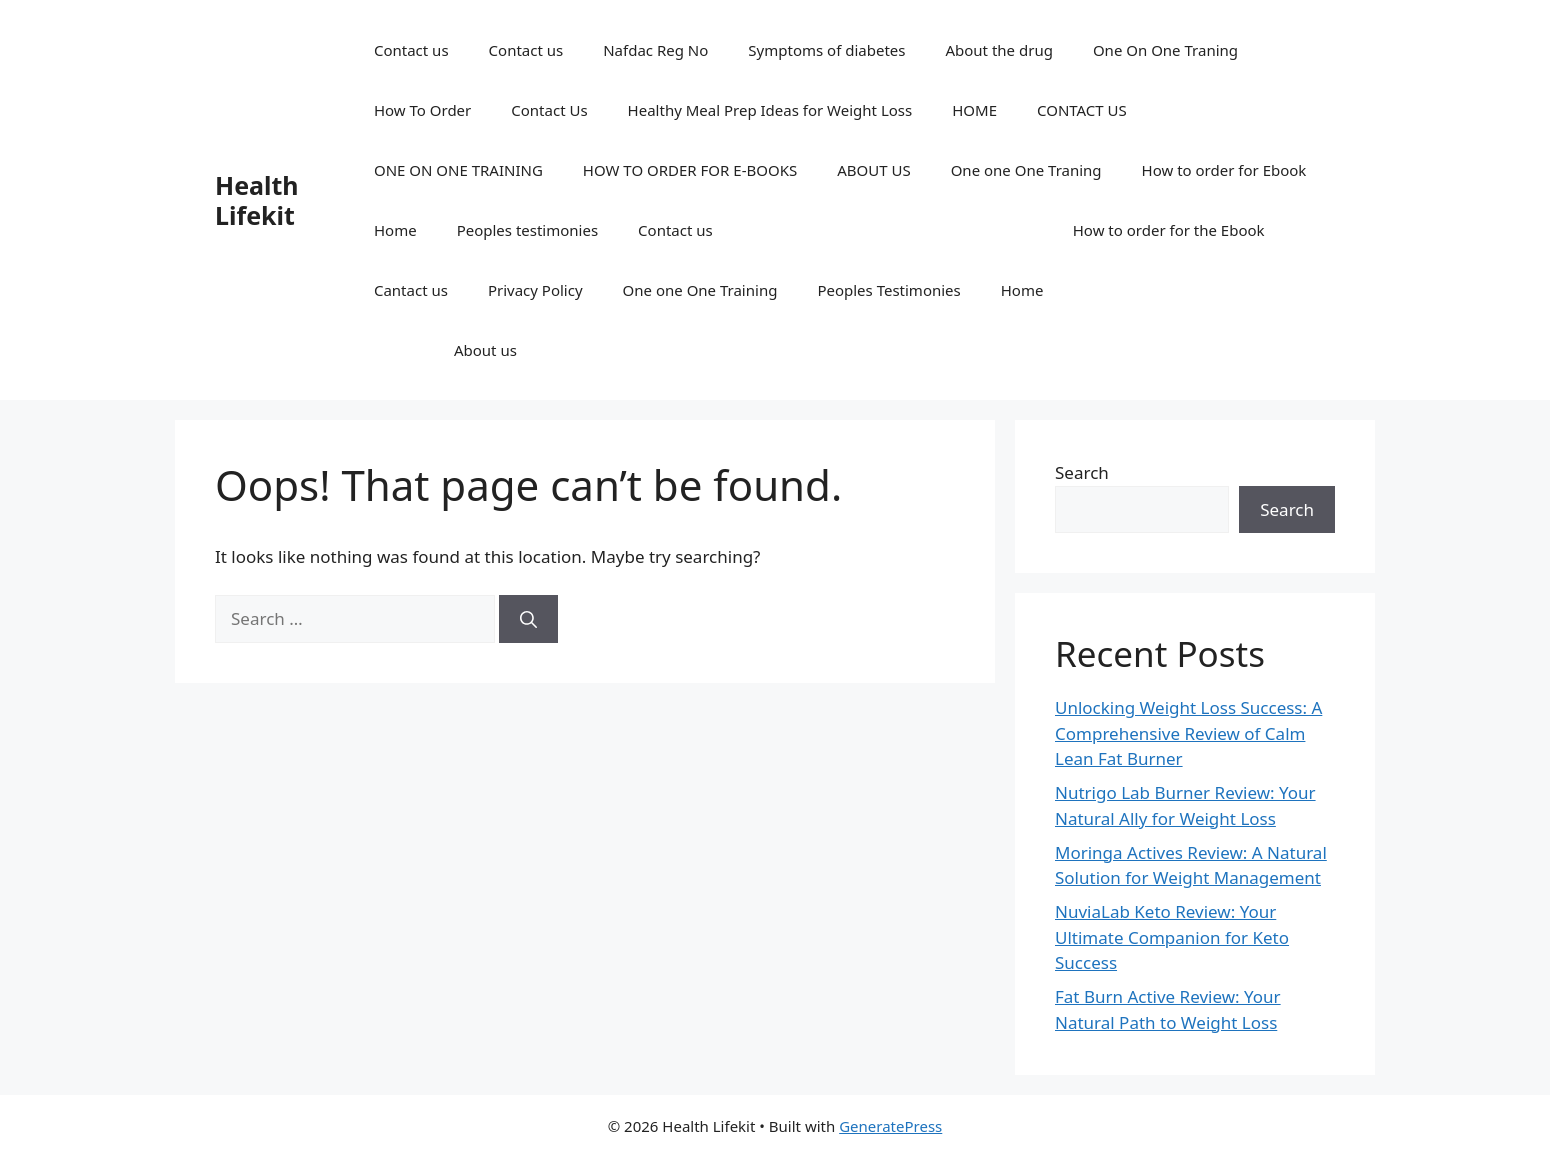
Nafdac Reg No (655, 50)
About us (485, 350)
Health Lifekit (257, 200)
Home (395, 230)
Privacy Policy (535, 290)
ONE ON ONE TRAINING (458, 170)
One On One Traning (1165, 50)
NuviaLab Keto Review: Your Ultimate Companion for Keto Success (1172, 937)
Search (1082, 472)
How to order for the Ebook (1169, 230)
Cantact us (411, 290)
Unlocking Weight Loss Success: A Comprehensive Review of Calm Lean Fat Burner (1188, 733)
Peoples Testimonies (888, 290)
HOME (974, 110)
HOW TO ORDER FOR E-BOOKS (690, 170)
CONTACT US (1082, 110)
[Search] (528, 619)
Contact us (411, 50)
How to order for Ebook (1224, 170)
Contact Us (549, 110)
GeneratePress (890, 1126)
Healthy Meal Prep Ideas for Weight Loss (770, 110)
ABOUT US (873, 170)
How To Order (422, 110)
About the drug (998, 50)
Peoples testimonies (527, 230)
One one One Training (700, 290)
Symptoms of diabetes (826, 50)
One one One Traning (1026, 170)
